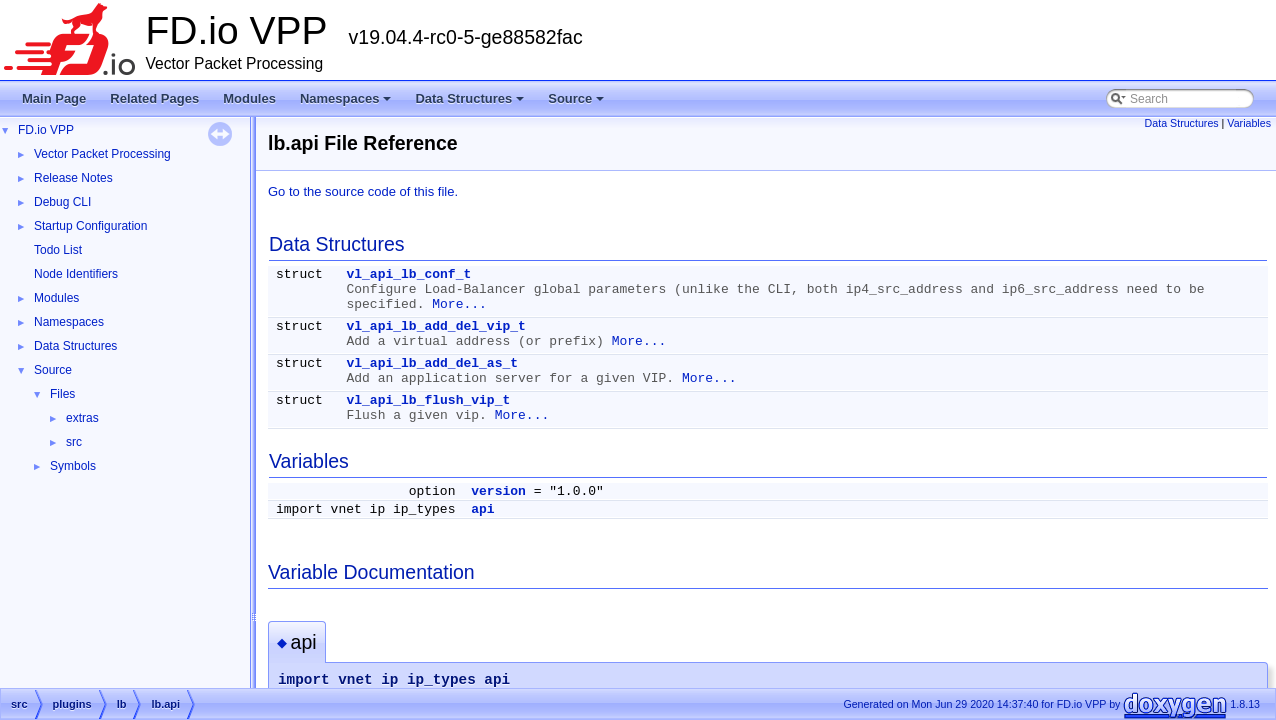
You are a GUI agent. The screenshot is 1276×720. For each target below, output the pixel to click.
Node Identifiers (76, 274)
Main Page (54, 98)
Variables (1249, 123)
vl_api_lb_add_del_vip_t (435, 326)
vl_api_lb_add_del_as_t (432, 363)
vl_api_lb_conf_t (408, 274)
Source (577, 104)
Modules (249, 98)
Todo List (58, 250)
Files (62, 394)
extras (82, 418)
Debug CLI (62, 202)
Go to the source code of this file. (363, 191)
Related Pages (154, 98)
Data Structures (471, 104)
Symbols (73, 466)
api (482, 509)
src (74, 442)
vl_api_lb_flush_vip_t (428, 400)
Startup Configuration (90, 226)
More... (459, 304)
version (498, 491)
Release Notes (73, 178)
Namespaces (347, 104)
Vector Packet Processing (102, 154)
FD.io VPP (46, 130)
